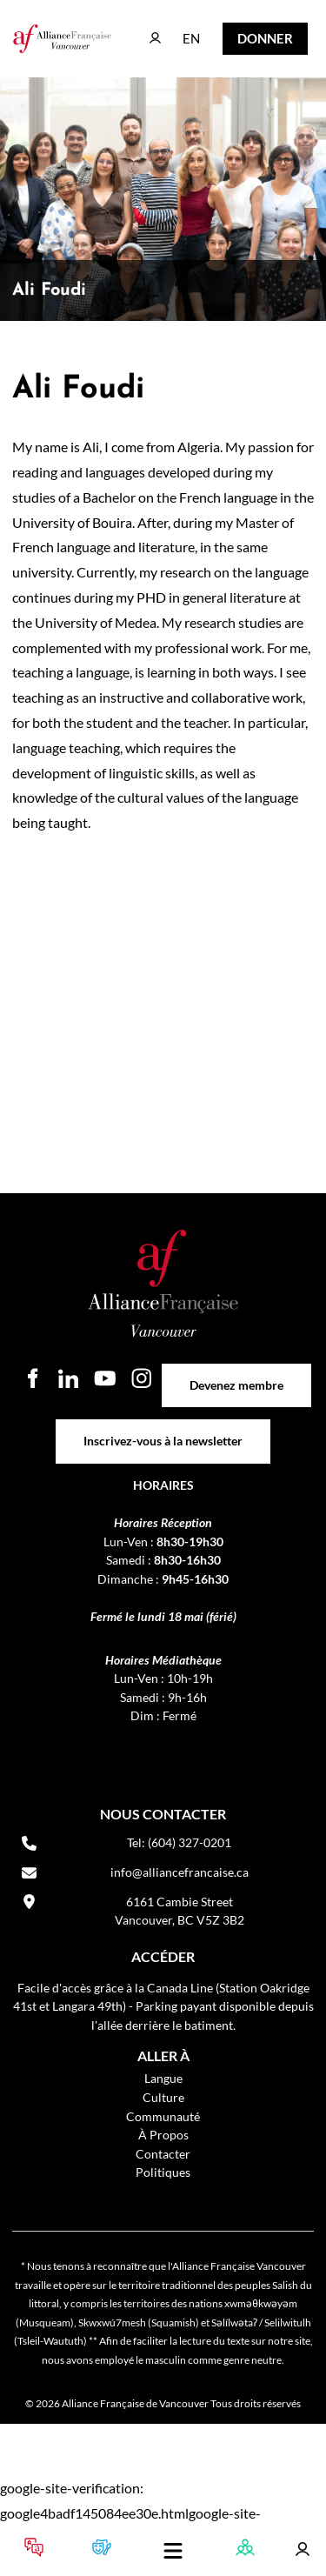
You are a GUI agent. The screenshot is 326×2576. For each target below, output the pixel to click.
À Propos (163, 2134)
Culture (163, 2097)
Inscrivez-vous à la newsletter (163, 1428)
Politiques (163, 2172)
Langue (163, 2078)
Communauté (163, 2116)
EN (179, 30)
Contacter (163, 2153)
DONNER (252, 34)
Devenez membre (236, 1372)
